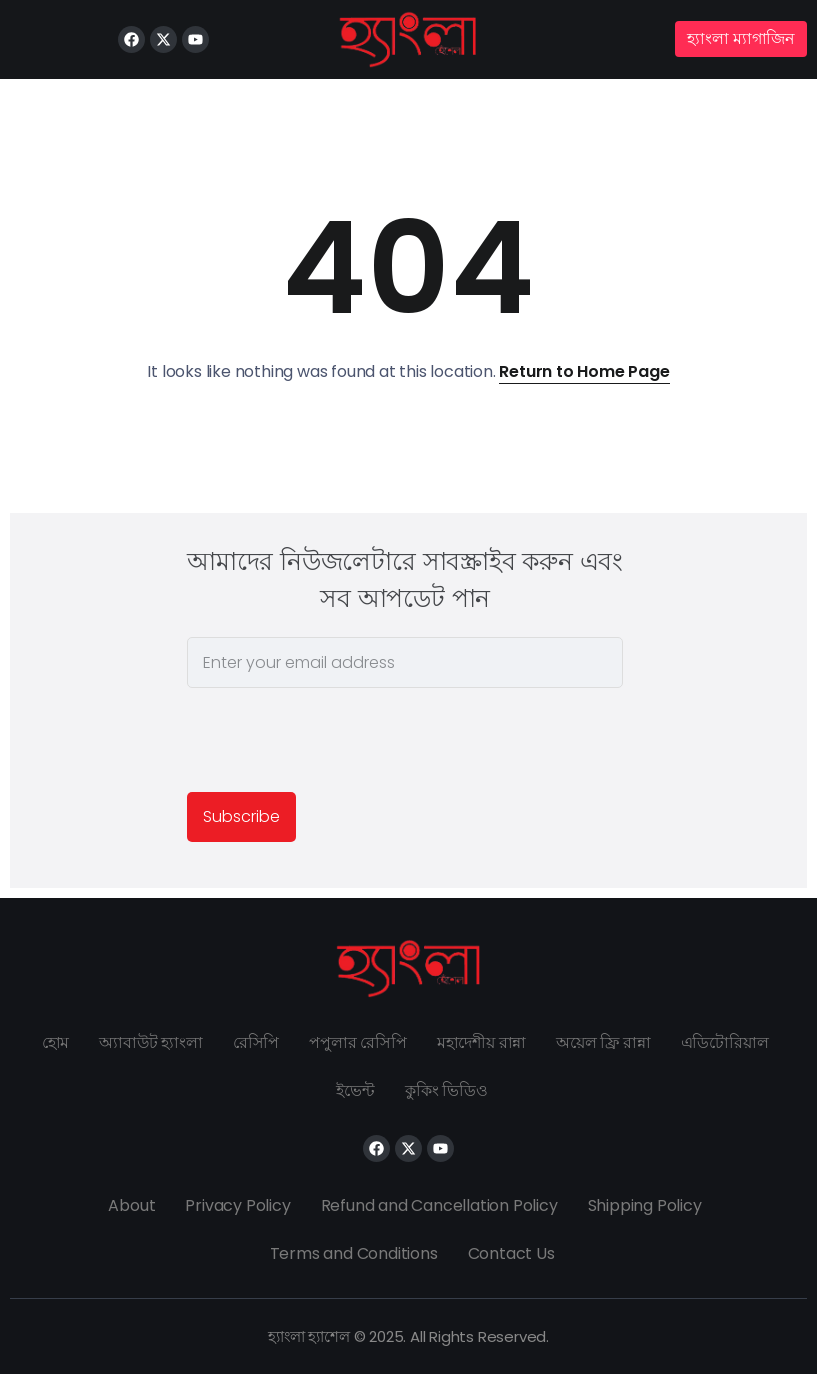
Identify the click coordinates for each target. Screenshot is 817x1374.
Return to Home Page (584, 371)
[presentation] (339, 743)
